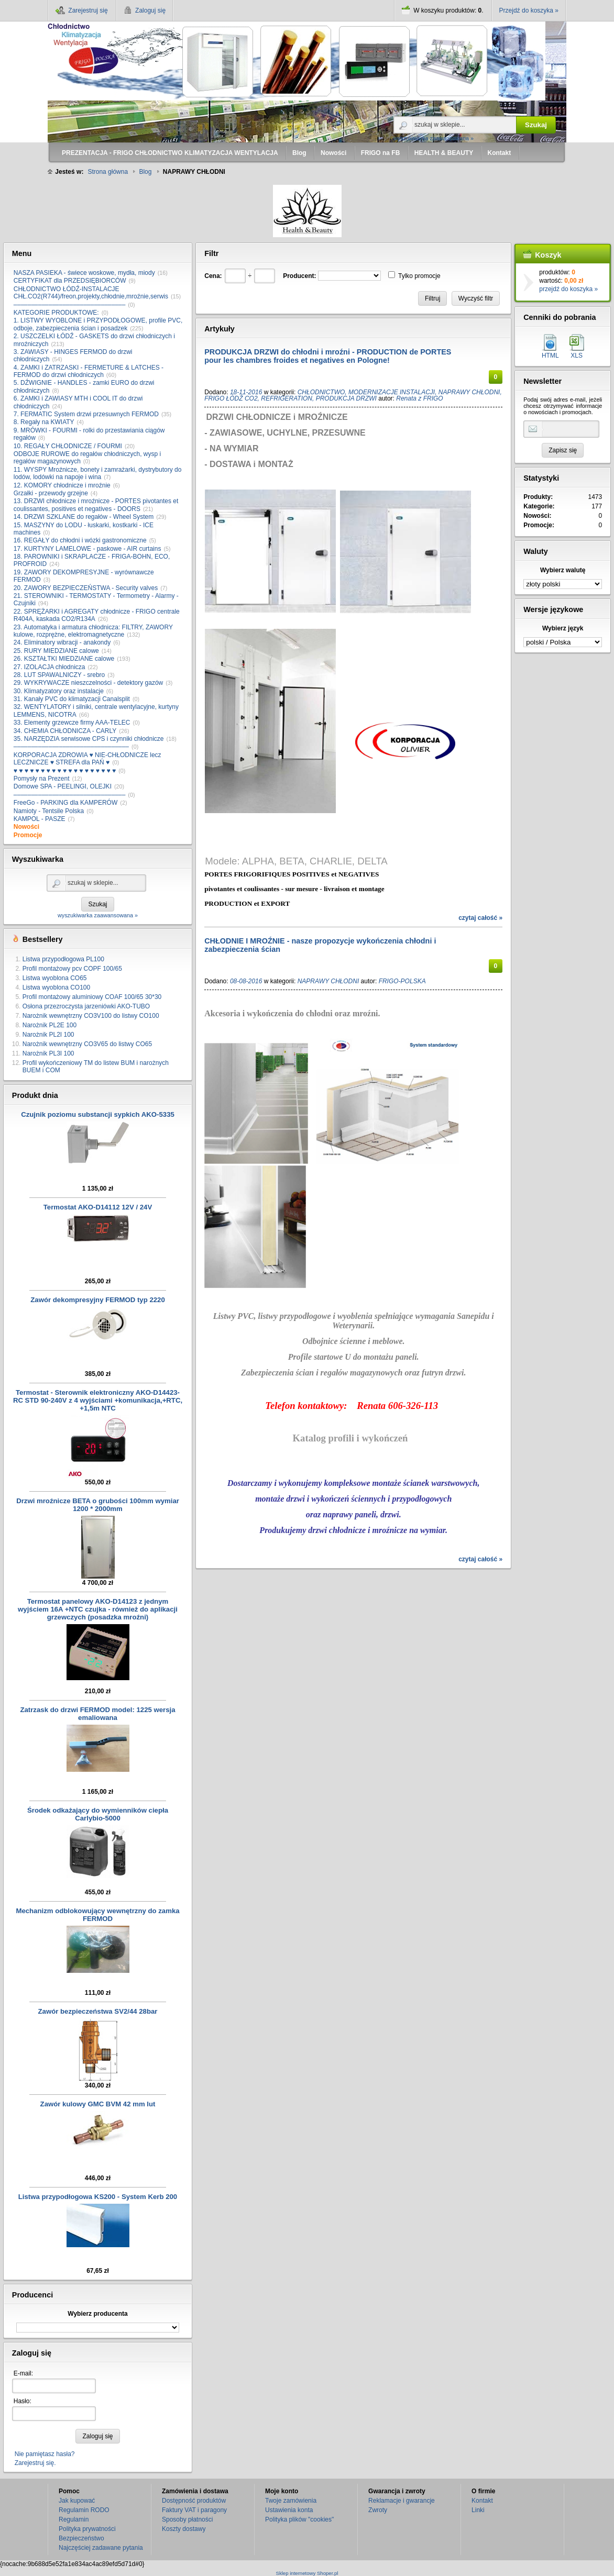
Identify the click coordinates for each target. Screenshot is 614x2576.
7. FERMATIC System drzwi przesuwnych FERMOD (86, 414)
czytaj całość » (480, 917)
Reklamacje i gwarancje (401, 2500)
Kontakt (482, 2500)
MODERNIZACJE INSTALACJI (391, 392)
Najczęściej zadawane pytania (101, 2547)
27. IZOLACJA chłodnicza (49, 667)
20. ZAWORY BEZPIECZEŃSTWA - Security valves (86, 588)
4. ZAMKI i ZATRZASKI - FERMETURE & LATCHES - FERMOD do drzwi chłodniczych (88, 371)
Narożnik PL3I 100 (48, 1053)
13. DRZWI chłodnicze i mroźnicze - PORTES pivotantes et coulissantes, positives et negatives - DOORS (96, 504)
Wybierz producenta (97, 2313)
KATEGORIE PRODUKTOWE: (56, 312)
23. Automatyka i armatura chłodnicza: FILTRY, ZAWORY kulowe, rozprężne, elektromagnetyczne (93, 631)
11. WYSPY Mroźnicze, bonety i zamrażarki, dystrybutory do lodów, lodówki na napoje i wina (98, 473)
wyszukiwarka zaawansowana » (433, 138)
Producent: (299, 276)
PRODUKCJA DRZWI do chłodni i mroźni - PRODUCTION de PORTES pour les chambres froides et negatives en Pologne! (327, 356)
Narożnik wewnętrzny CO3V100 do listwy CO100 (91, 1015)
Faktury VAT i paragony (194, 2510)
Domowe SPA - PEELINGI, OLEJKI (63, 786)
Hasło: (22, 2401)
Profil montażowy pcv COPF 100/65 (72, 968)
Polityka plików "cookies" (299, 2519)
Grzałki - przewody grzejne (51, 493)
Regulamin (74, 2519)
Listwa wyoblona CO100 (56, 987)
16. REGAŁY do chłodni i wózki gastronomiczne (80, 540)
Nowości (26, 826)
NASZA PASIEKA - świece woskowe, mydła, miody (84, 272)
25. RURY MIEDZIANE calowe (56, 650)
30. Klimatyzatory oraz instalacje (59, 691)
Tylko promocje (419, 276)
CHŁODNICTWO (321, 392)
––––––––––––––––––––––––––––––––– (71, 746)
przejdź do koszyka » (568, 289)
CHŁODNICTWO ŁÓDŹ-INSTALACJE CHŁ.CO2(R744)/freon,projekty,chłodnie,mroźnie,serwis (91, 292)
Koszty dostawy (183, 2529)
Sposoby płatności (187, 2519)
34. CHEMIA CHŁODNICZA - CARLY (65, 731)
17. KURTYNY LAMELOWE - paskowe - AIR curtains (87, 548)
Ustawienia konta (289, 2510)
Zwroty (377, 2510)
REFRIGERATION (286, 398)
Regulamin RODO (84, 2510)
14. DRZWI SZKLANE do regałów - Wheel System (84, 516)
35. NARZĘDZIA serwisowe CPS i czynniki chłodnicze (89, 738)
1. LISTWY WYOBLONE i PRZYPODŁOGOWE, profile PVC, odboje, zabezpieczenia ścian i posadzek (98, 324)
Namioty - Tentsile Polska (49, 811)
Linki (478, 2510)
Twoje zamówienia (290, 2500)
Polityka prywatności (87, 2529)
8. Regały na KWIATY (44, 422)
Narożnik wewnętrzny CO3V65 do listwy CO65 (87, 1044)
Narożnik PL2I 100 (48, 1034)
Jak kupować (77, 2500)
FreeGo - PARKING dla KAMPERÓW (66, 802)
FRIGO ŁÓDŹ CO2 (230, 398)
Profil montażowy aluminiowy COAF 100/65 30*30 (92, 997)
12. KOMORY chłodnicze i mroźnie (62, 485)
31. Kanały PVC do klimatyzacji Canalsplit (72, 699)
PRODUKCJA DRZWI (347, 398)
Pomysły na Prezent (42, 778)
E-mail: (23, 2373)
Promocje (28, 835)
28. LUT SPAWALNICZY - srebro (59, 675)
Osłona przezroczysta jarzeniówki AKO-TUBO (86, 1006)
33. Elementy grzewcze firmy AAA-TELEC (72, 722)
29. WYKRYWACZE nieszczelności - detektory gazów (88, 682)
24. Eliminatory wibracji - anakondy (62, 642)
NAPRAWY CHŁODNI (469, 392)
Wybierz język (562, 628)
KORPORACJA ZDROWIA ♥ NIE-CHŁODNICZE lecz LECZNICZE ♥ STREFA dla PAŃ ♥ (87, 758)
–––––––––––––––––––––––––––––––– (70, 304)
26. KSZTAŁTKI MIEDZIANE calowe (64, 658)
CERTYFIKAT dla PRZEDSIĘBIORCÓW (70, 280)
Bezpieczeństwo (81, 2538)
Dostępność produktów (194, 2500)
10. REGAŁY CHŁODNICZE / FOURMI (68, 446)
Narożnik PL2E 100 (49, 1025)
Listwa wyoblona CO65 (55, 978)
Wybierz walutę (562, 570)
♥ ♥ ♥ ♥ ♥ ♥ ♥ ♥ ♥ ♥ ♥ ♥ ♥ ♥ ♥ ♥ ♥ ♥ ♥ (65, 770)
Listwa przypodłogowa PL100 (63, 959)
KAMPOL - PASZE (39, 819)
